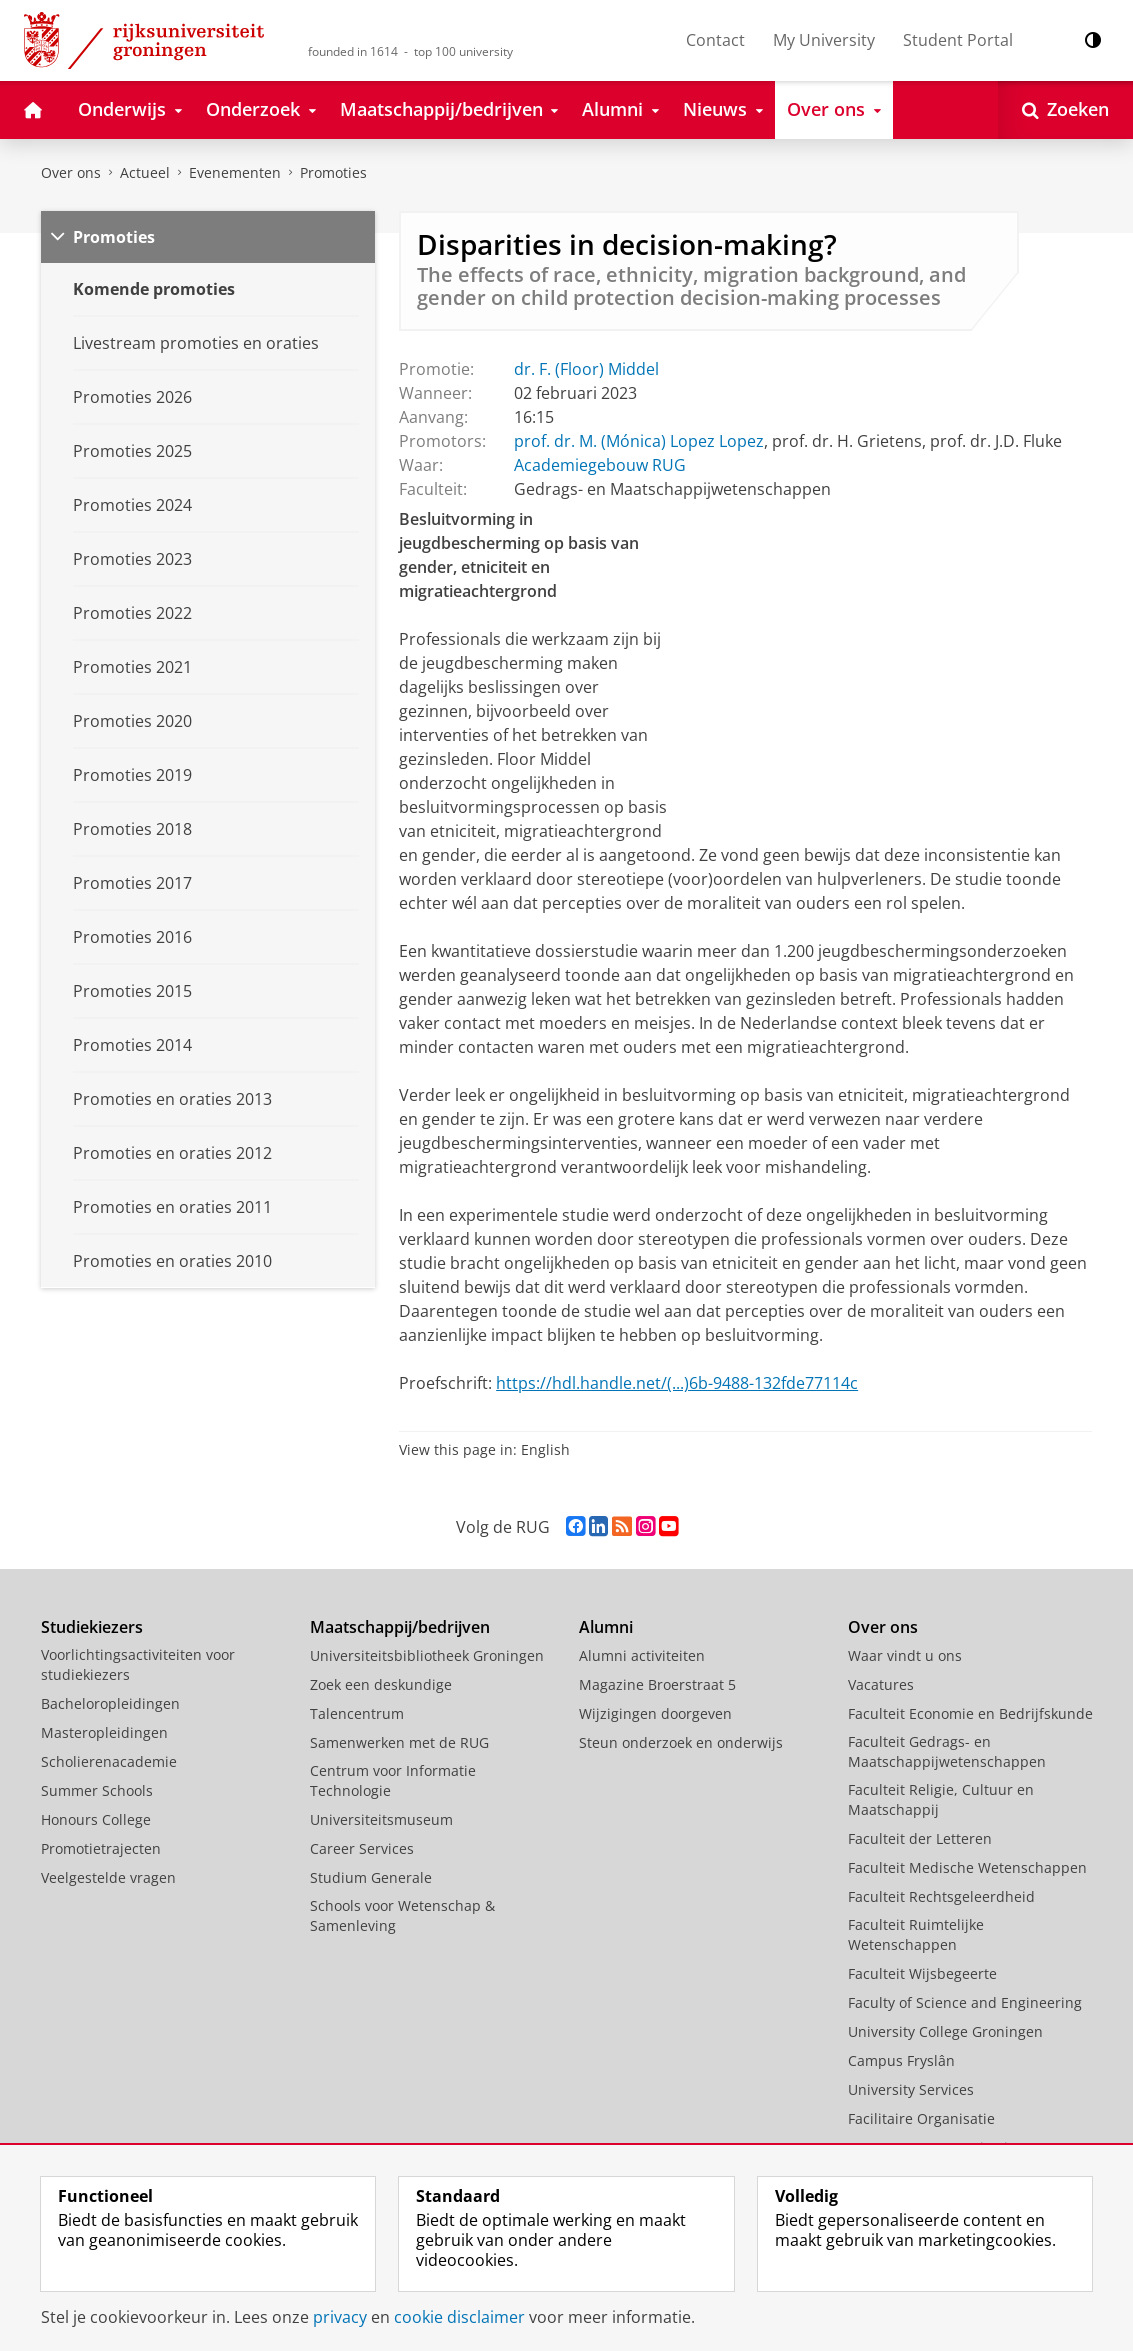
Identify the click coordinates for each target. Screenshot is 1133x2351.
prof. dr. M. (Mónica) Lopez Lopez (639, 441)
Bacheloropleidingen (110, 1703)
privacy (340, 2317)
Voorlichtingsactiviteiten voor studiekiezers (138, 1664)
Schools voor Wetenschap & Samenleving (402, 1915)
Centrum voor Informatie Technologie (393, 1780)
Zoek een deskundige (381, 1684)
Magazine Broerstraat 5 (657, 1684)
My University (824, 40)
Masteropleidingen (104, 1732)
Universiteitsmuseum (381, 1819)
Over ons (71, 172)
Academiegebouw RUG (600, 465)
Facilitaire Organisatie (921, 2118)
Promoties (333, 172)
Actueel (145, 172)
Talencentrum (357, 1713)
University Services (911, 2089)
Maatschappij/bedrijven (400, 1627)
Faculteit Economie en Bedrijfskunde (970, 1713)
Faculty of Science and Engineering (965, 2002)
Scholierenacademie (109, 1761)
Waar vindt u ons (905, 1655)
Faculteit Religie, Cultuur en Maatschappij (941, 1799)
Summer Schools (97, 1790)
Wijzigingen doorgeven (655, 1713)
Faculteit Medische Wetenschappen (967, 1867)
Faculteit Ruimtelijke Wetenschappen (916, 1934)
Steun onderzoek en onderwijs (681, 1742)
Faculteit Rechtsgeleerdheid (941, 1896)
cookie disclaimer (459, 2317)
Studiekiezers (92, 1627)
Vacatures (881, 1684)
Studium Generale (371, 1877)
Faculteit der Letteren (920, 1838)
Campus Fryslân (901, 2060)
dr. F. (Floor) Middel (586, 369)
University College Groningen (945, 2031)
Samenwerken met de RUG (399, 1742)
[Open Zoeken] (1065, 110)
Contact (715, 40)
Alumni (606, 1627)
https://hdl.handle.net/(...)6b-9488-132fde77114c (677, 1383)
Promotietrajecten (101, 1848)
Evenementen (235, 172)
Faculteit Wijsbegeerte (922, 1973)
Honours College (96, 1819)
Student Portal (958, 40)
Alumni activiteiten (642, 1655)
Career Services (362, 1848)
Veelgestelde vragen (108, 1877)
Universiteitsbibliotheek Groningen (427, 1655)
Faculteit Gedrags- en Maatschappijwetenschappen (947, 1751)
